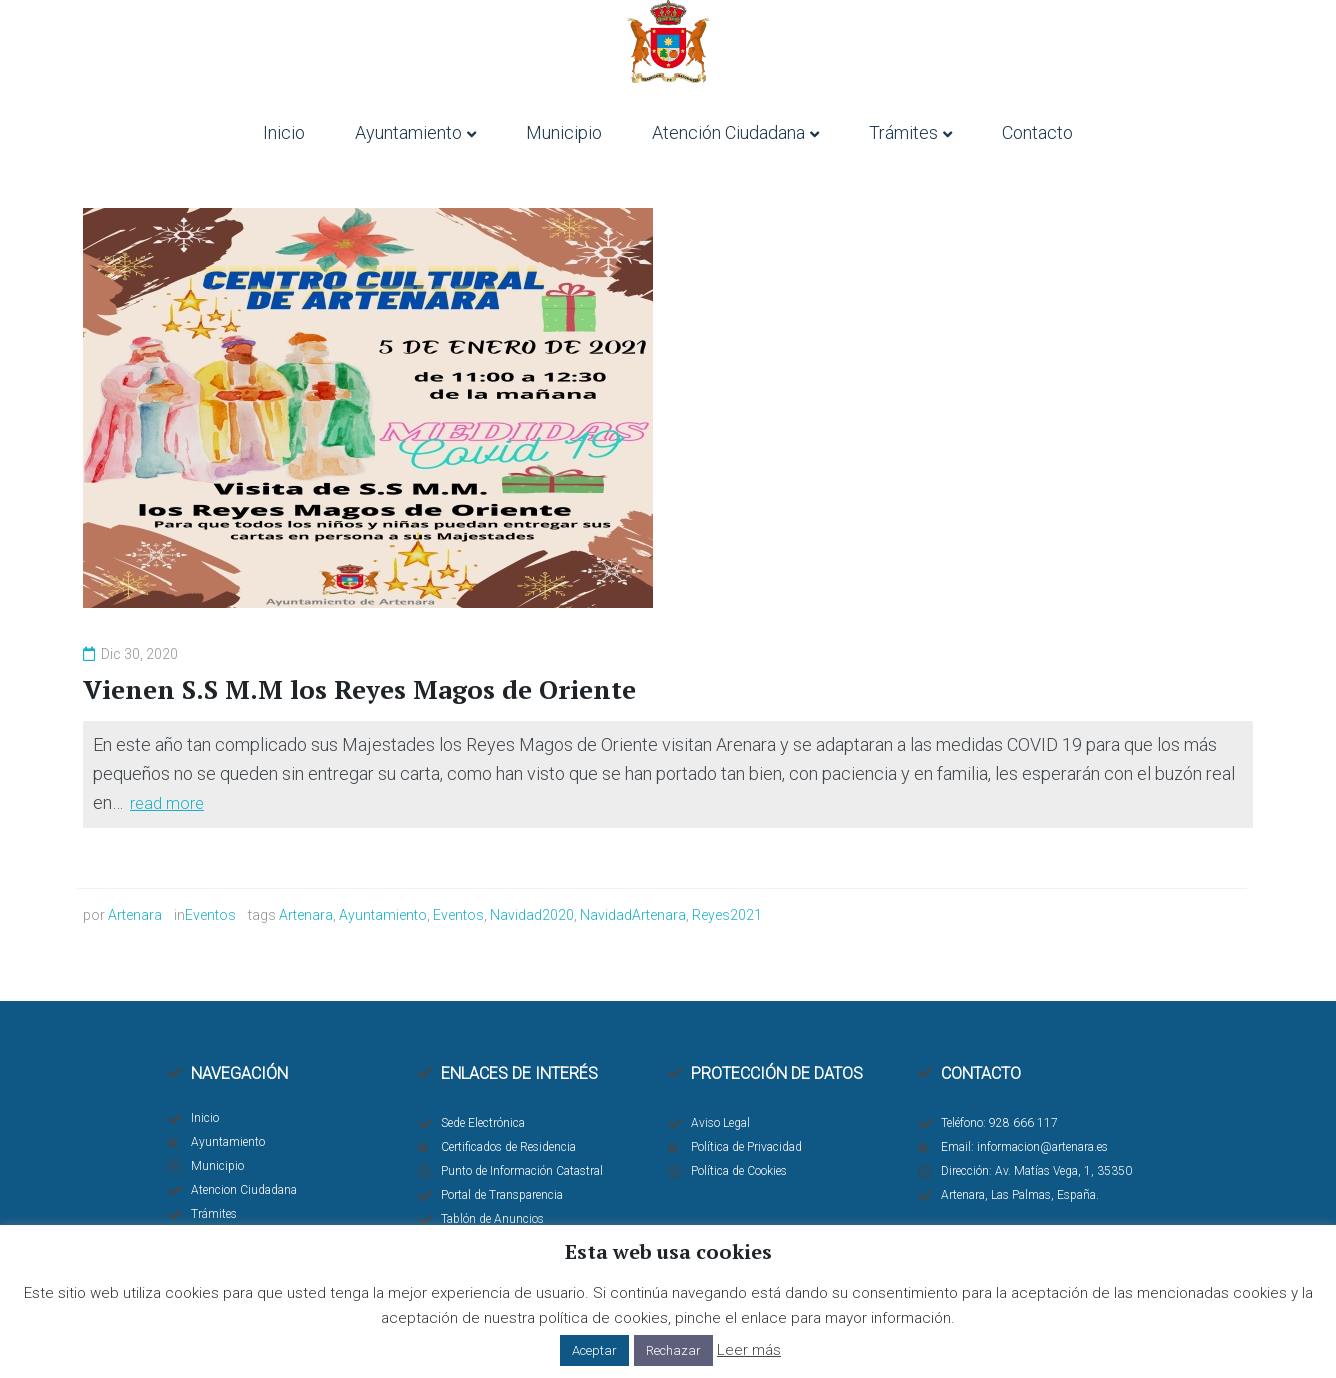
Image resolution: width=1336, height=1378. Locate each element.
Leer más (749, 1350)
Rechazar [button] (673, 1350)
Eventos (210, 915)
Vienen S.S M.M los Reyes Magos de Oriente (360, 689)
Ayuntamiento (383, 915)
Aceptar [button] (594, 1350)
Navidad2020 (532, 915)
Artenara (135, 915)
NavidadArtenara (633, 915)
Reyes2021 (727, 915)
